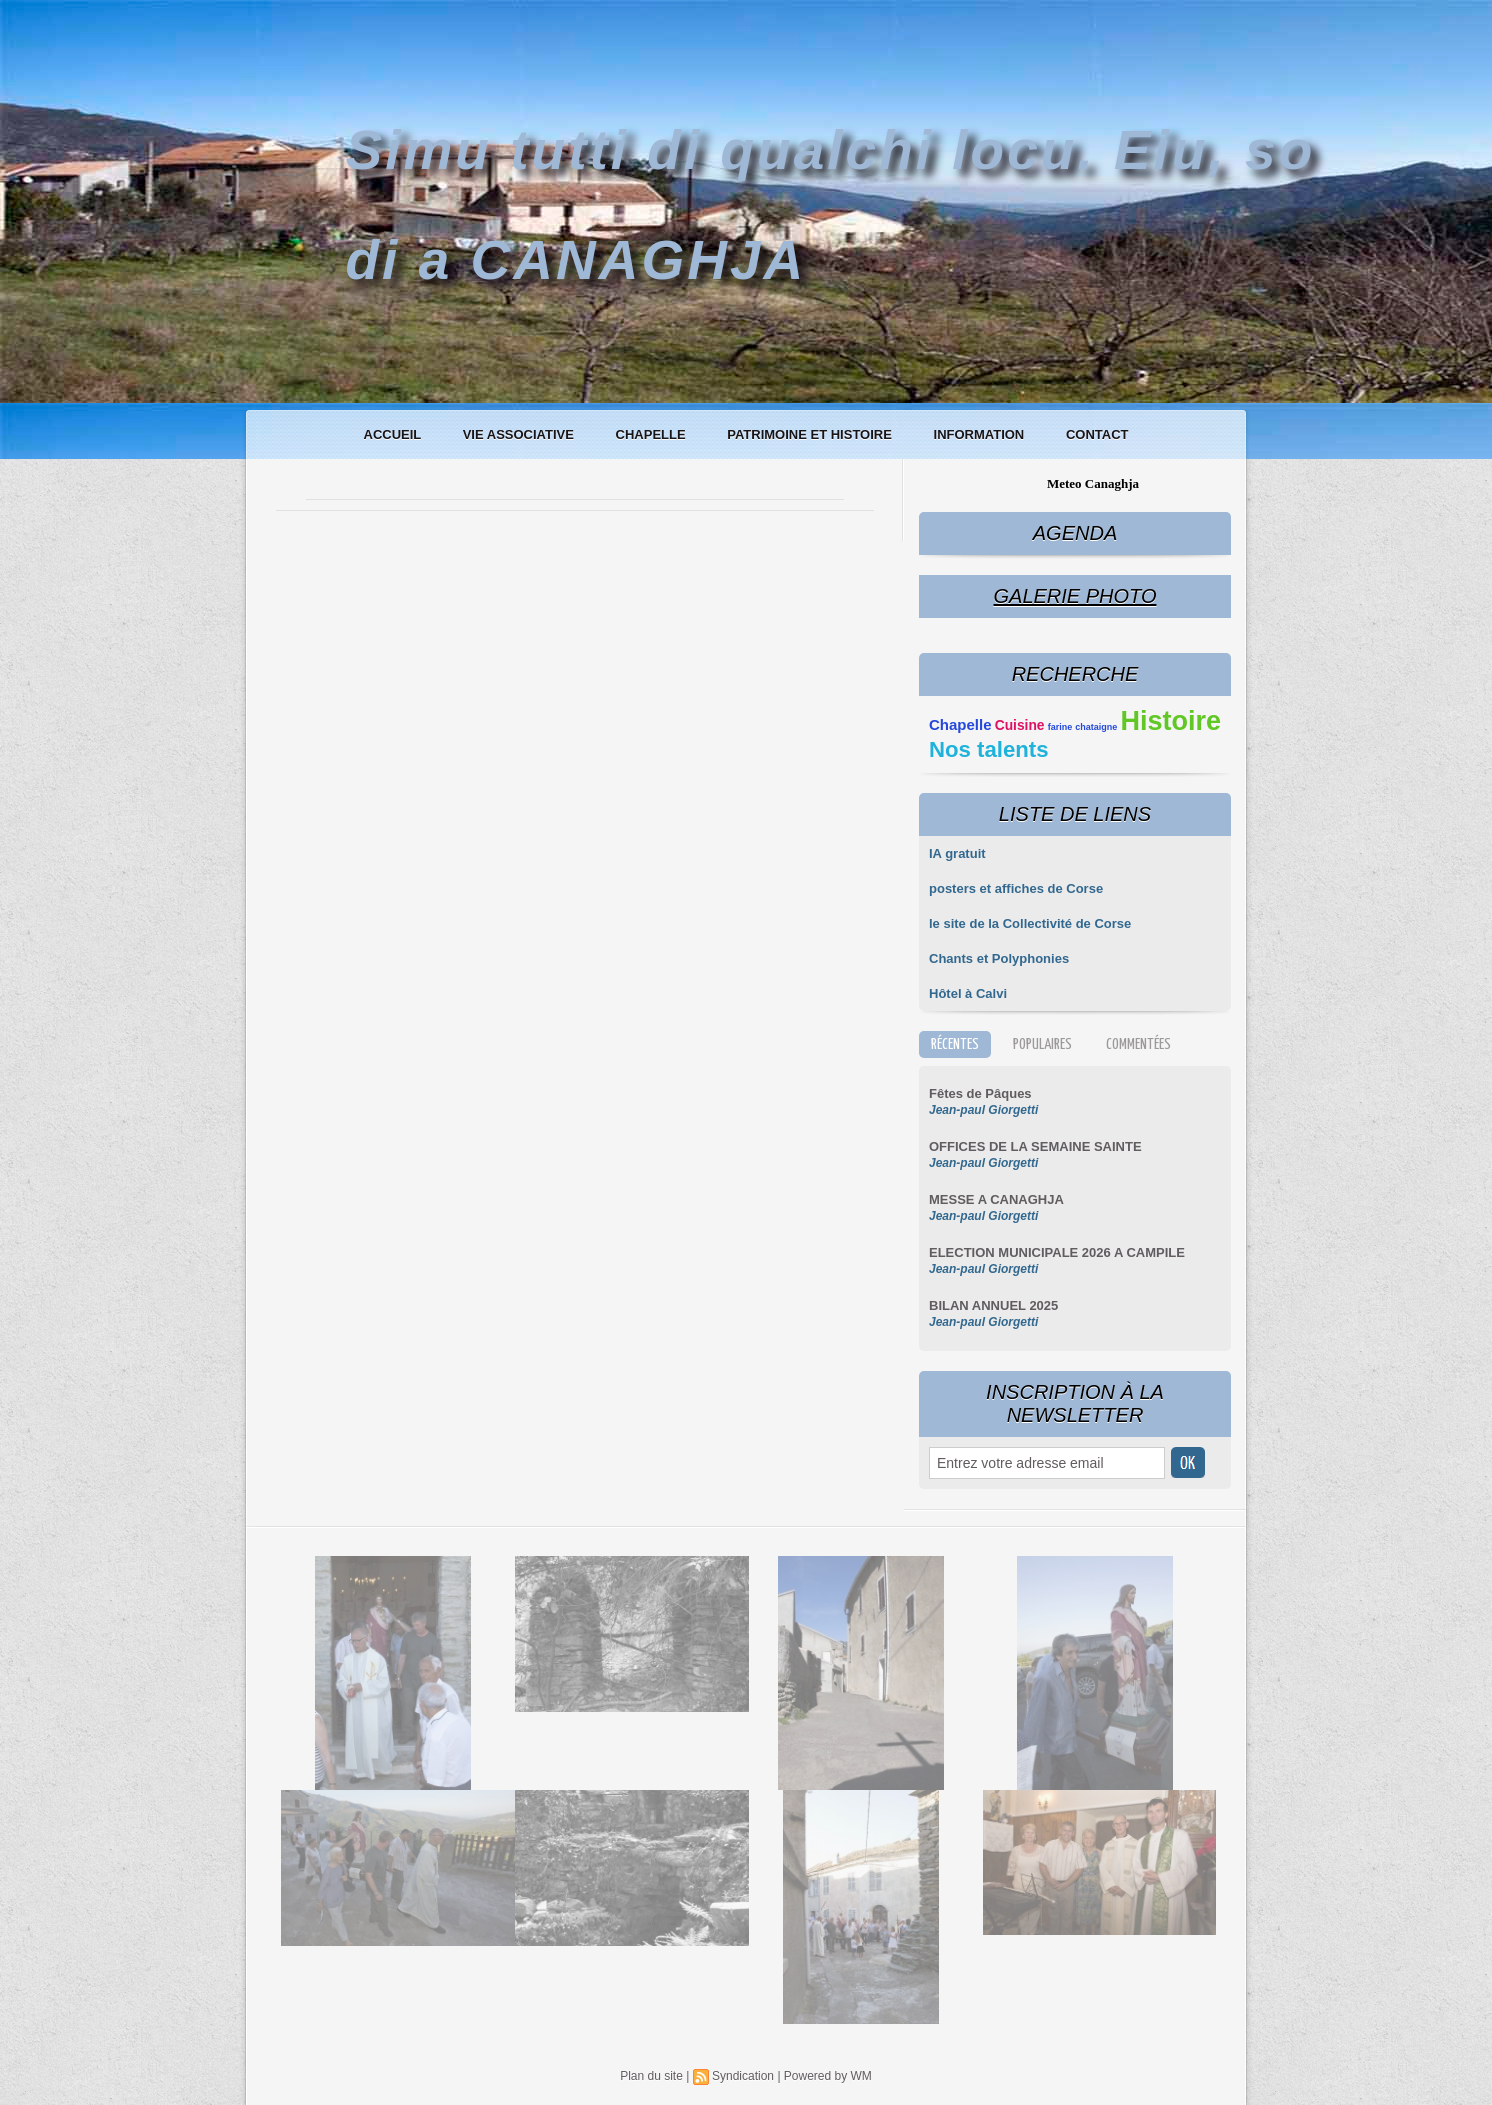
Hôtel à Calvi (968, 993)
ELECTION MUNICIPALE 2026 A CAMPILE (1057, 1252)
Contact (1097, 434)
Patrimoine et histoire (811, 434)
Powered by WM (828, 2076)
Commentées (1138, 1044)
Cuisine (1020, 725)
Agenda (1075, 533)
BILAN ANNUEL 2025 (993, 1305)
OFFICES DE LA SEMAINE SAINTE (1035, 1146)
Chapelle (653, 434)
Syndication (743, 2076)
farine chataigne (1083, 727)
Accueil (394, 434)
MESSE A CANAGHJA (996, 1199)
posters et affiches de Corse (1016, 888)
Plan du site (651, 2076)
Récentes (955, 1044)
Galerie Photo (1074, 596)
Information (981, 434)
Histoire (1170, 721)
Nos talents (989, 749)
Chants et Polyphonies (999, 958)
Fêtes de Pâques (980, 1093)
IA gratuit (957, 853)
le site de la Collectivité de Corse (1030, 923)
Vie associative (520, 434)
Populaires (1042, 1044)
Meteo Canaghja (1093, 483)
